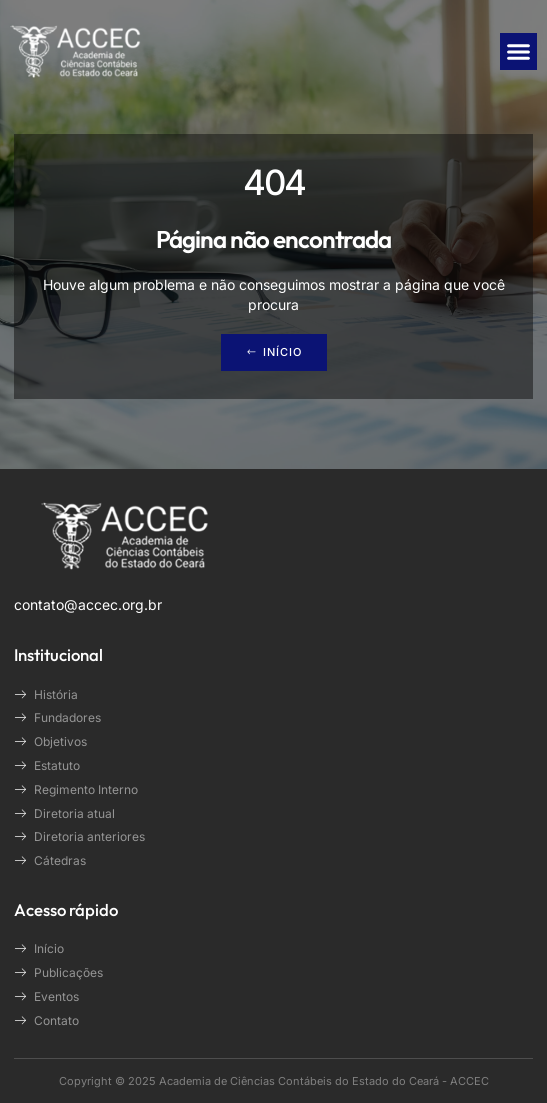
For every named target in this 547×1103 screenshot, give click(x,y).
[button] (519, 52)
